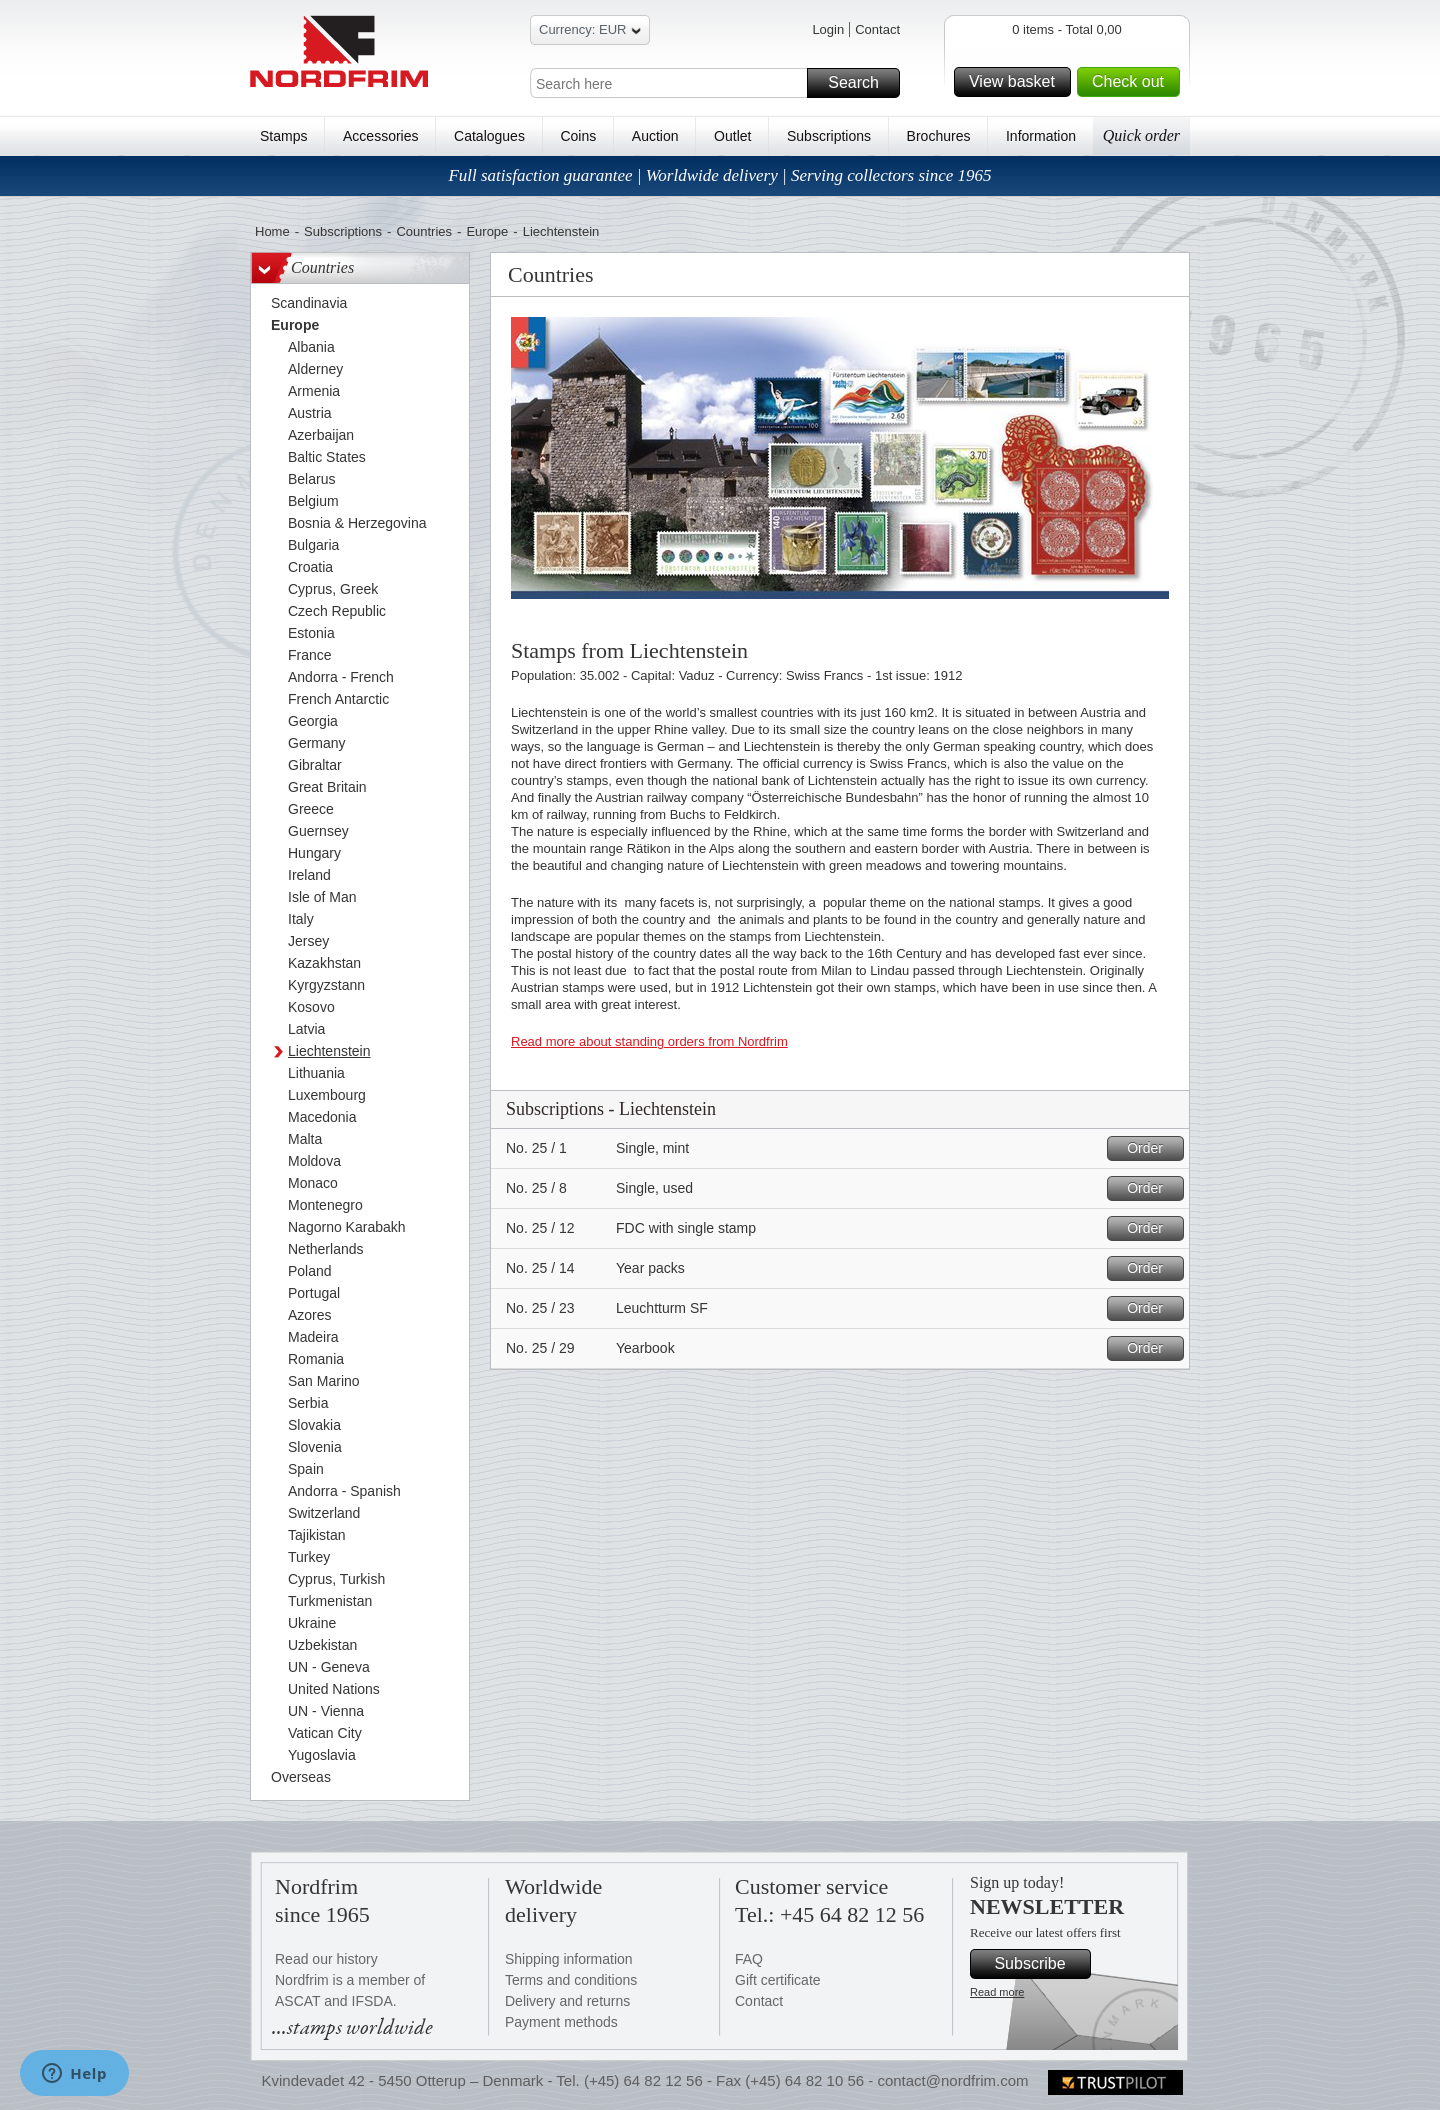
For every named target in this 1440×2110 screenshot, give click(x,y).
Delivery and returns (567, 2001)
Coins (578, 136)
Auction (655, 136)
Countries (424, 231)
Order (1152, 1148)
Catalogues (489, 136)
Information (1041, 136)
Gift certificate (778, 1980)
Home (272, 231)
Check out (1133, 82)
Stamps (283, 136)
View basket (1017, 82)
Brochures (939, 136)
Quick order (1141, 135)
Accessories (380, 136)
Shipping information (569, 1959)
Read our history (326, 1959)
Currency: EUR (590, 32)
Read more (997, 1992)
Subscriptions (829, 136)
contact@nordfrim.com (952, 2080)
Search (861, 83)
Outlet (732, 136)
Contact (877, 29)
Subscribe (1039, 1964)
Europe (487, 231)
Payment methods (561, 2022)
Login (828, 29)
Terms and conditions (571, 1980)
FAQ (749, 1959)
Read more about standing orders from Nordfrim (649, 1041)
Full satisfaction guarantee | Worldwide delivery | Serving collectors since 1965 (719, 175)
